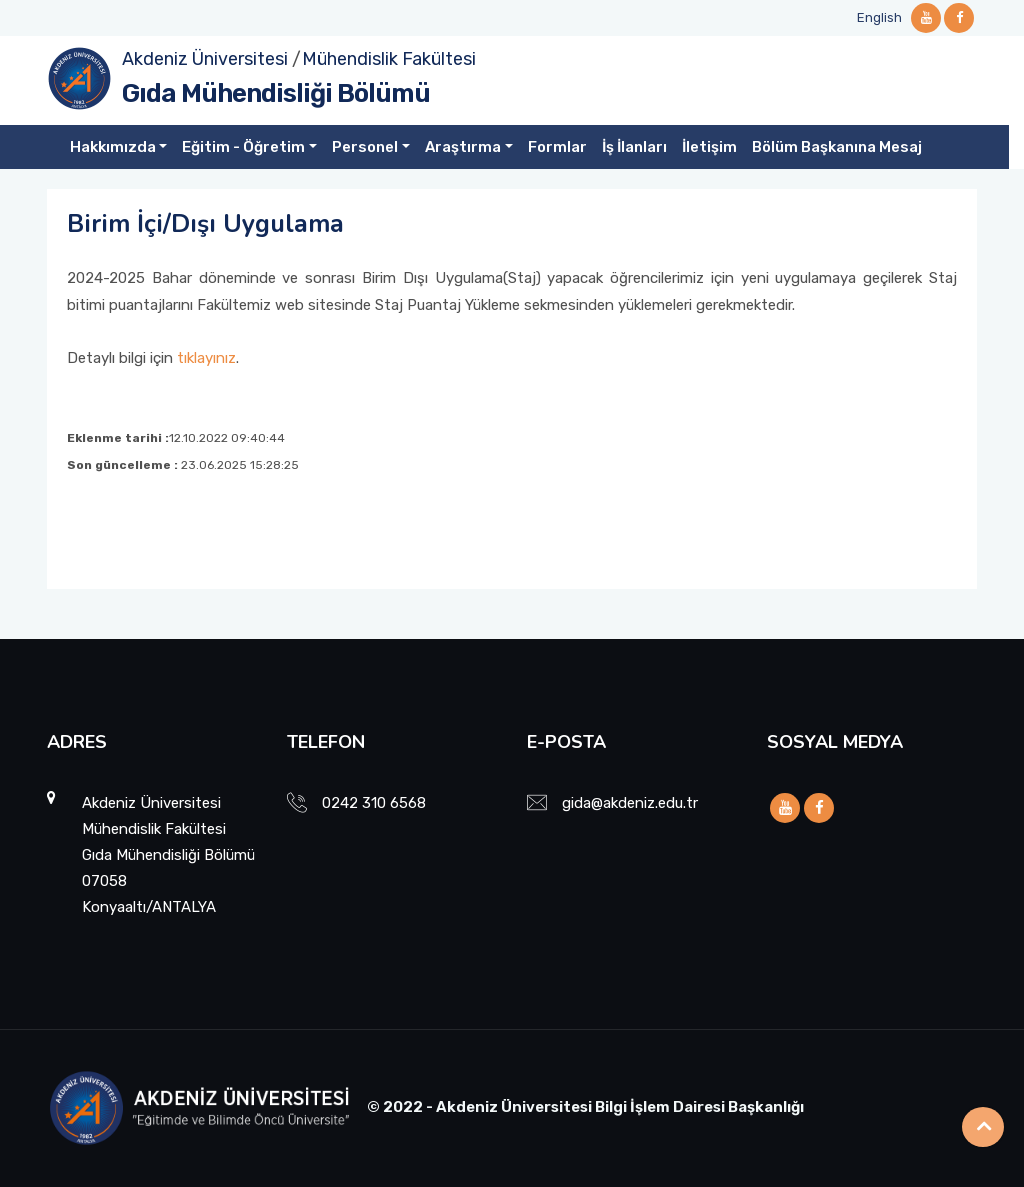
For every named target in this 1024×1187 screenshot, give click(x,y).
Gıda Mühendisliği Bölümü (276, 93)
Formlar (557, 147)
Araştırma (463, 147)
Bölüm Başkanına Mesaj (837, 147)
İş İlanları (634, 147)
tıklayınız (206, 358)
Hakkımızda (113, 147)
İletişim (709, 147)
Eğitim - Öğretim (243, 147)
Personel (365, 147)
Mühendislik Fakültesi (389, 59)
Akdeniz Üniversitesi (205, 59)
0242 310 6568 (374, 803)
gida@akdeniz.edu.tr (630, 803)
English (879, 17)
